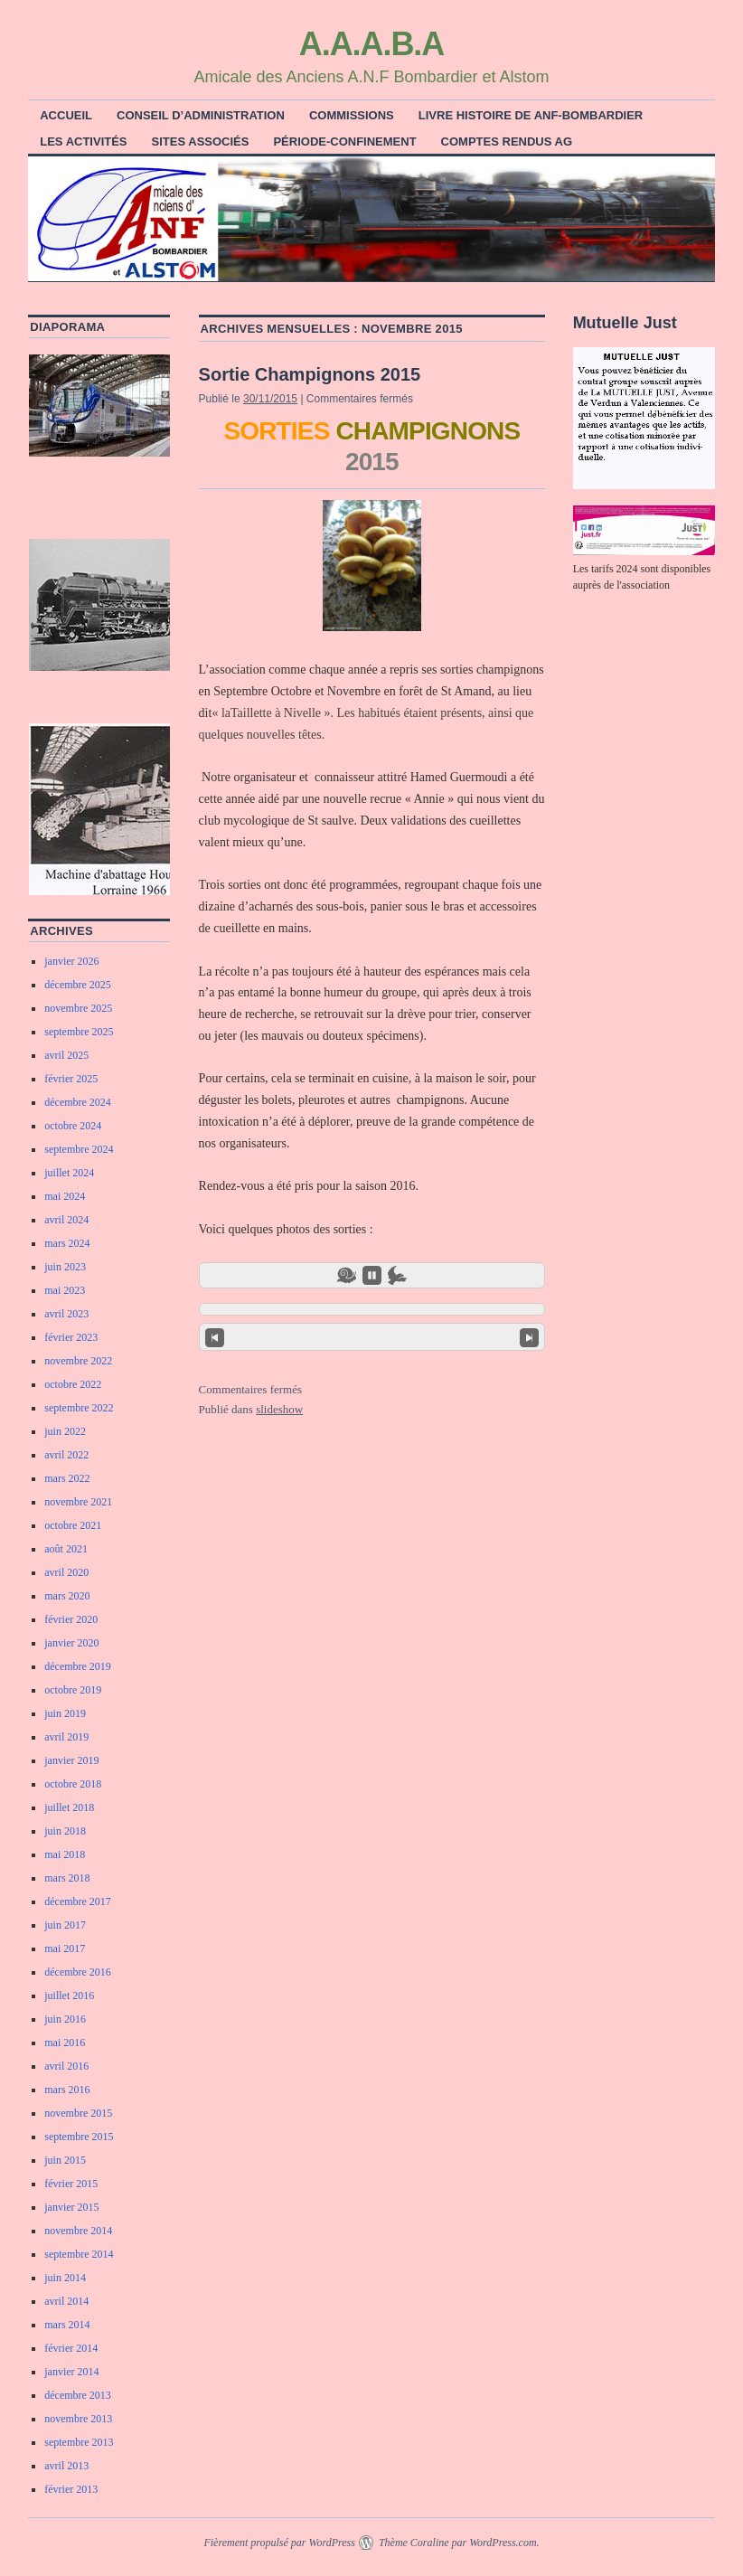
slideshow (279, 1409)
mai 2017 (64, 1948)
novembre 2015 (78, 2113)
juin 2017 (65, 1925)
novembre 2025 (78, 1008)
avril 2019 (66, 1737)
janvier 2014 (71, 2371)
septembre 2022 (78, 1407)
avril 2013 (66, 2465)
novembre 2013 (78, 2418)
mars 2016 (66, 2089)
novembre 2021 (78, 1502)
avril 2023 (66, 1313)
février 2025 (71, 1078)
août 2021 (66, 1549)
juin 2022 (65, 1431)
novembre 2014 (78, 2230)
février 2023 (71, 1337)
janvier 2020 (71, 1643)
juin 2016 (65, 2019)
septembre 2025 (78, 1031)
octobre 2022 (72, 1384)
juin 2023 (65, 1266)
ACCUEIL (66, 115)
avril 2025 (66, 1055)
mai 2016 (64, 2042)
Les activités (83, 141)
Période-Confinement (344, 141)
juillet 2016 (69, 1995)
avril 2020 (66, 1572)
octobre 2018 (72, 1784)
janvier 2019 (71, 1760)
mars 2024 (66, 1243)
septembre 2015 (78, 2136)
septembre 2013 (78, 2442)
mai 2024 (64, 1196)
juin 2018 (65, 1831)
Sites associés (200, 141)
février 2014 (71, 2348)
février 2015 (71, 2183)
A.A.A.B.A (371, 43)
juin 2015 (65, 2160)
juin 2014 (65, 2277)
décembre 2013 (77, 2395)
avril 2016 (66, 2066)
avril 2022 (66, 1454)
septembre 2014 (78, 2254)
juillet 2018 (69, 1807)
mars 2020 (66, 1596)
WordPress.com (502, 2542)
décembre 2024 (77, 1102)
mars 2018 (66, 1878)
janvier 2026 (71, 961)
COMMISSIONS (351, 115)
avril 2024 (66, 1219)
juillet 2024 (69, 1172)
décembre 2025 (77, 984)
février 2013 (71, 2489)
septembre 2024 (78, 1149)
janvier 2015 (71, 2207)
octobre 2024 (72, 1125)
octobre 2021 (72, 1525)
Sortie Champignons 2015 (310, 374)
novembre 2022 (78, 1360)
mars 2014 (66, 2324)
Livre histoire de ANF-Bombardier (531, 115)
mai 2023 (64, 1290)
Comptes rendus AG (506, 141)
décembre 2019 (77, 1666)
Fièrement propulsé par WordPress (278, 2542)
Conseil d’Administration (201, 115)
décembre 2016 (77, 1972)
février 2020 (71, 1619)
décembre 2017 (77, 1901)
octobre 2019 (72, 1690)
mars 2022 (66, 1478)
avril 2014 (66, 2301)
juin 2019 (65, 1713)
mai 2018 (64, 1854)
